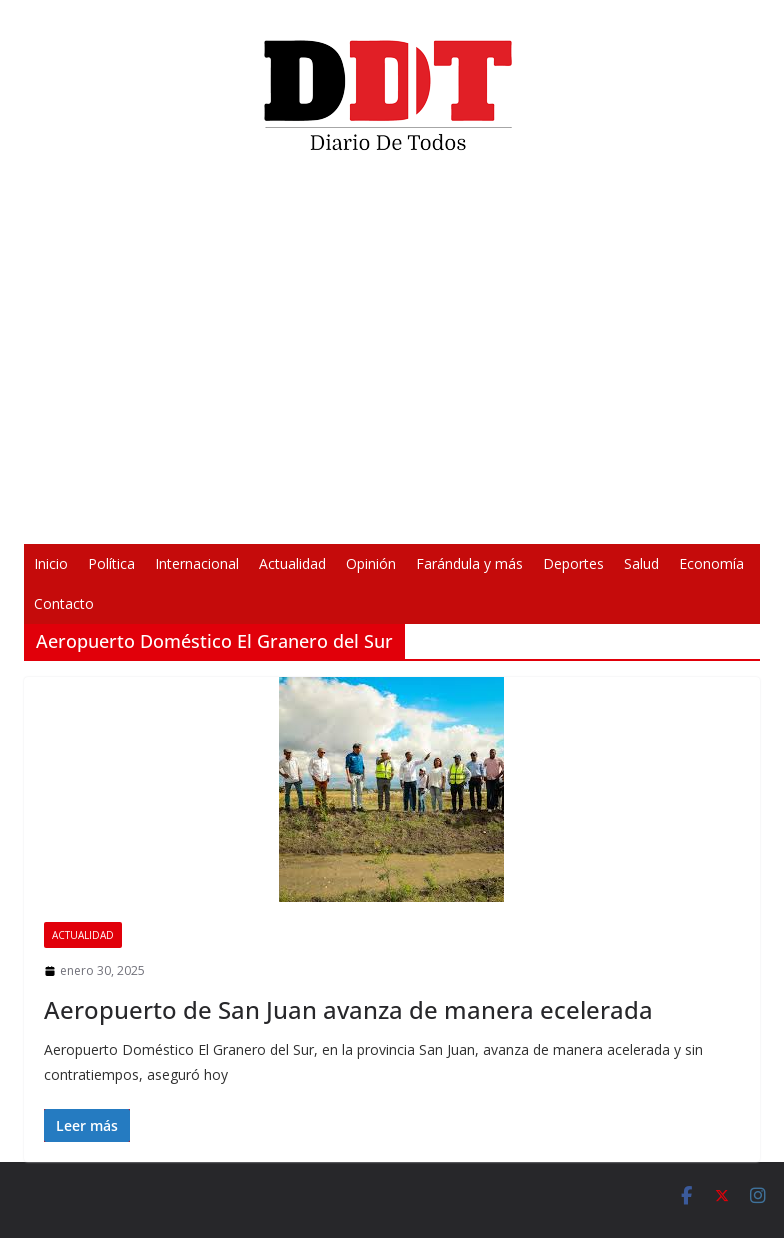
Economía (711, 563)
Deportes (573, 563)
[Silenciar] (654, 516)
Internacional (197, 563)
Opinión (371, 563)
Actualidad (292, 563)
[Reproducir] (98, 516)
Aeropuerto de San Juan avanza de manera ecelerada (348, 1009)
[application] (392, 356)
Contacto (64, 603)
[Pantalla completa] (686, 516)
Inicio (51, 563)
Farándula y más (469, 563)
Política (111, 563)
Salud (641, 563)
